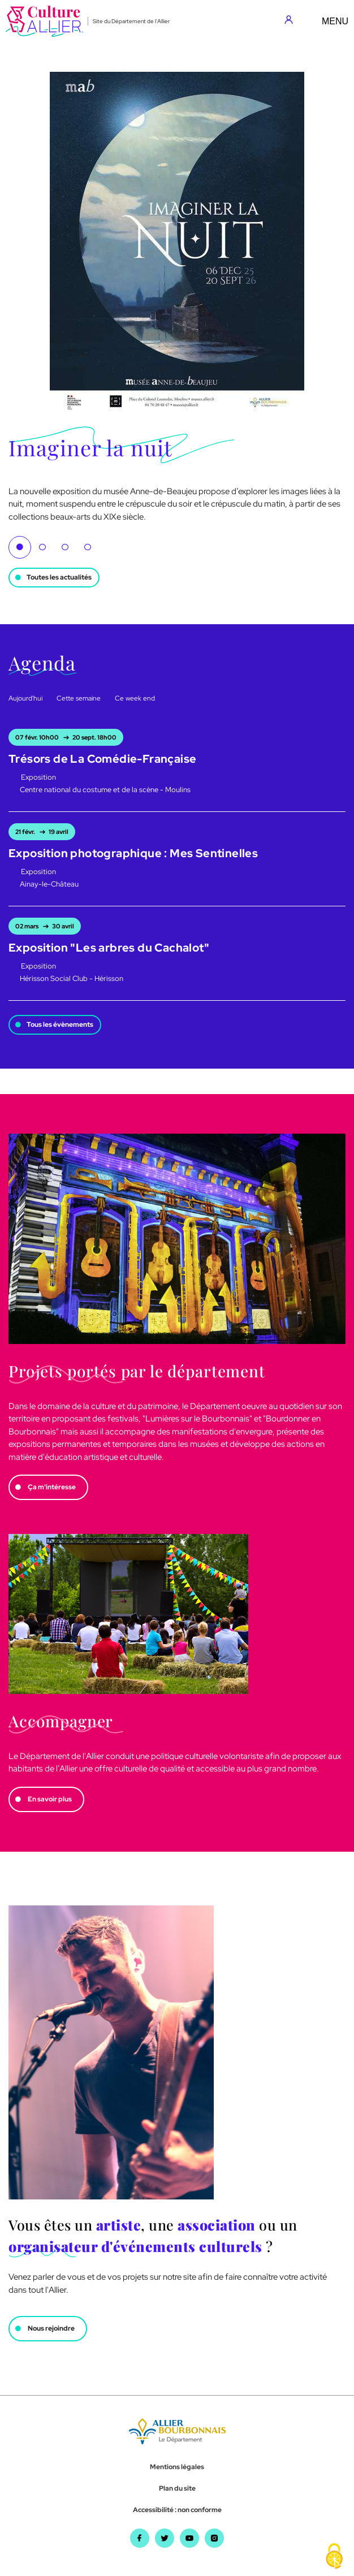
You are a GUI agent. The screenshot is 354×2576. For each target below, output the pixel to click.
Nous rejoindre (51, 2328)
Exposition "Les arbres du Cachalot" (108, 947)
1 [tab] (19, 547)
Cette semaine (79, 698)
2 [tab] (42, 547)
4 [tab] (87, 547)
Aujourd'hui (25, 698)
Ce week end (135, 698)
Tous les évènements (60, 1024)
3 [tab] (65, 547)
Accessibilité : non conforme (177, 2509)
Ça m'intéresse (52, 1487)
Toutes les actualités (59, 577)
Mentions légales (177, 2466)
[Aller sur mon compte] (291, 21)
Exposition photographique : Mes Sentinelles (133, 853)
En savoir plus (50, 1799)
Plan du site (177, 2488)
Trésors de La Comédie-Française (102, 758)
